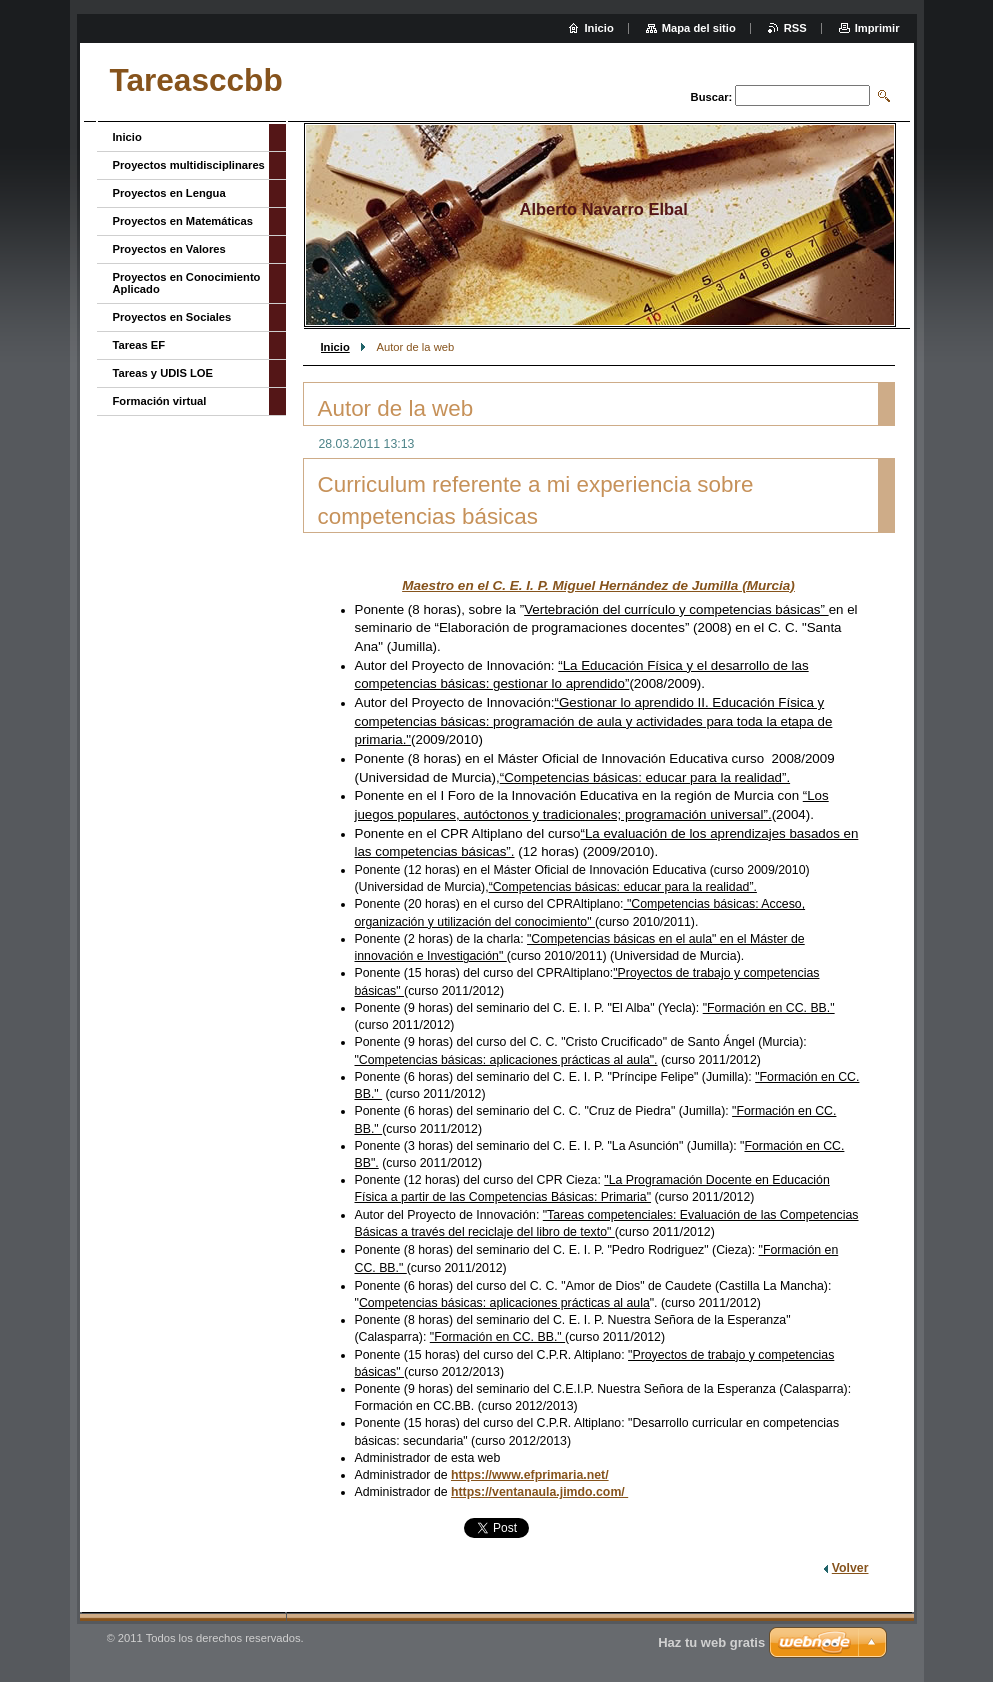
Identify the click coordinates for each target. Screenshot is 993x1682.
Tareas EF (139, 345)
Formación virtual (160, 401)
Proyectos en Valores (169, 249)
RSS (795, 28)
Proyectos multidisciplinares (189, 165)
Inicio (335, 347)
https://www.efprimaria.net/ (530, 1475)
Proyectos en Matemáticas (183, 221)
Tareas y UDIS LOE (163, 373)
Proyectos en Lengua (169, 193)
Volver (850, 1568)
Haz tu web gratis (711, 1642)
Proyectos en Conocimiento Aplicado (187, 283)
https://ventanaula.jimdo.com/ (539, 1492)
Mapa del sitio (699, 28)
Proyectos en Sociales (172, 317)
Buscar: (712, 97)
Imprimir (877, 28)
